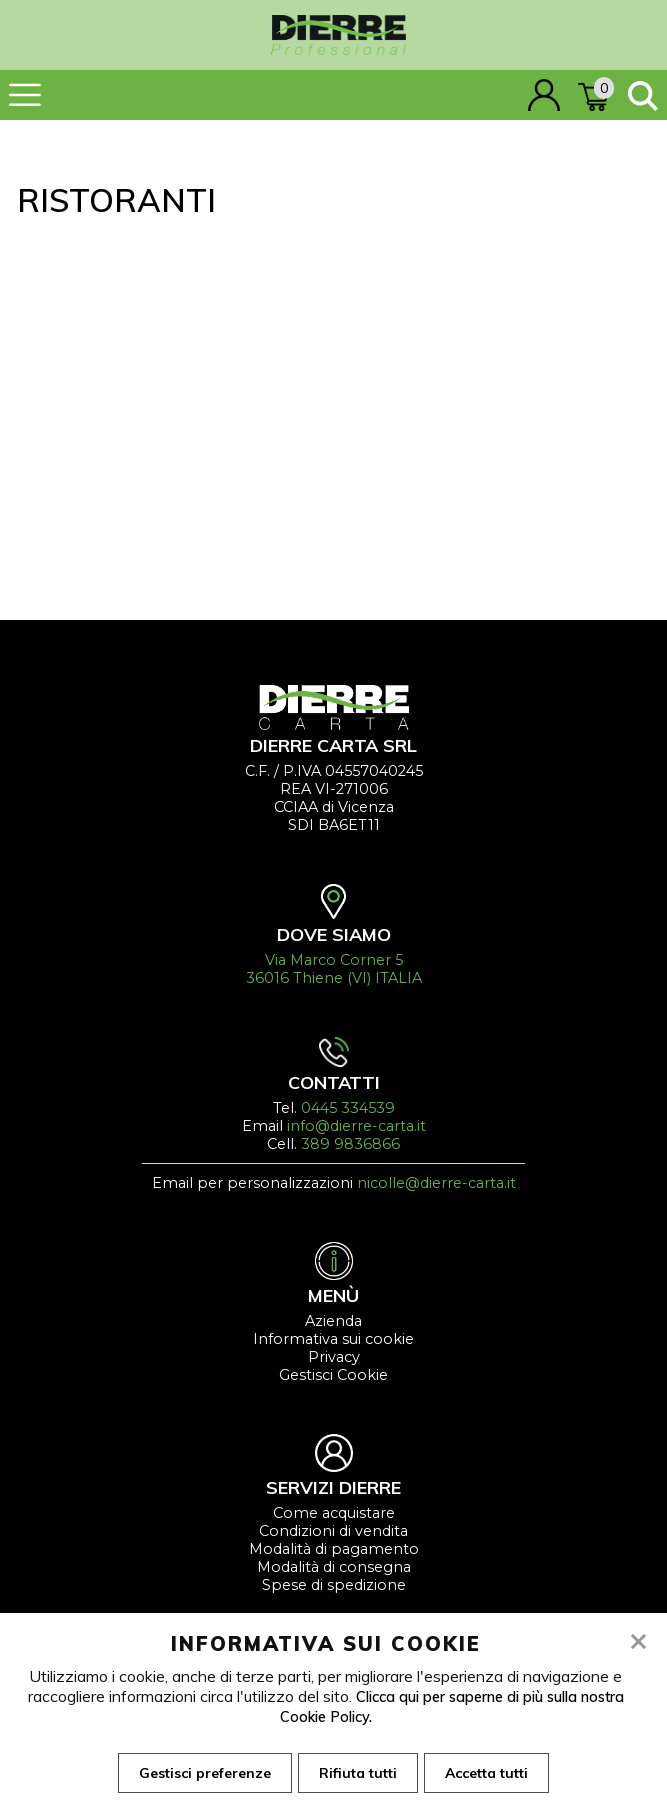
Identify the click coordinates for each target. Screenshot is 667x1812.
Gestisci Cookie (333, 1375)
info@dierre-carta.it (356, 1126)
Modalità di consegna (334, 1567)
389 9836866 (350, 1144)
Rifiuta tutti (358, 1774)
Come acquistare (334, 1513)
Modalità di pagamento (334, 1549)
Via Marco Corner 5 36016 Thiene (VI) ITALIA (334, 969)
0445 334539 (348, 1108)
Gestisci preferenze (199, 1774)
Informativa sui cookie (333, 1339)
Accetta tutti (492, 1774)
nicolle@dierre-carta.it (436, 1183)
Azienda (333, 1321)
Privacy (334, 1357)
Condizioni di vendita (333, 1531)
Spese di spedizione (334, 1585)
